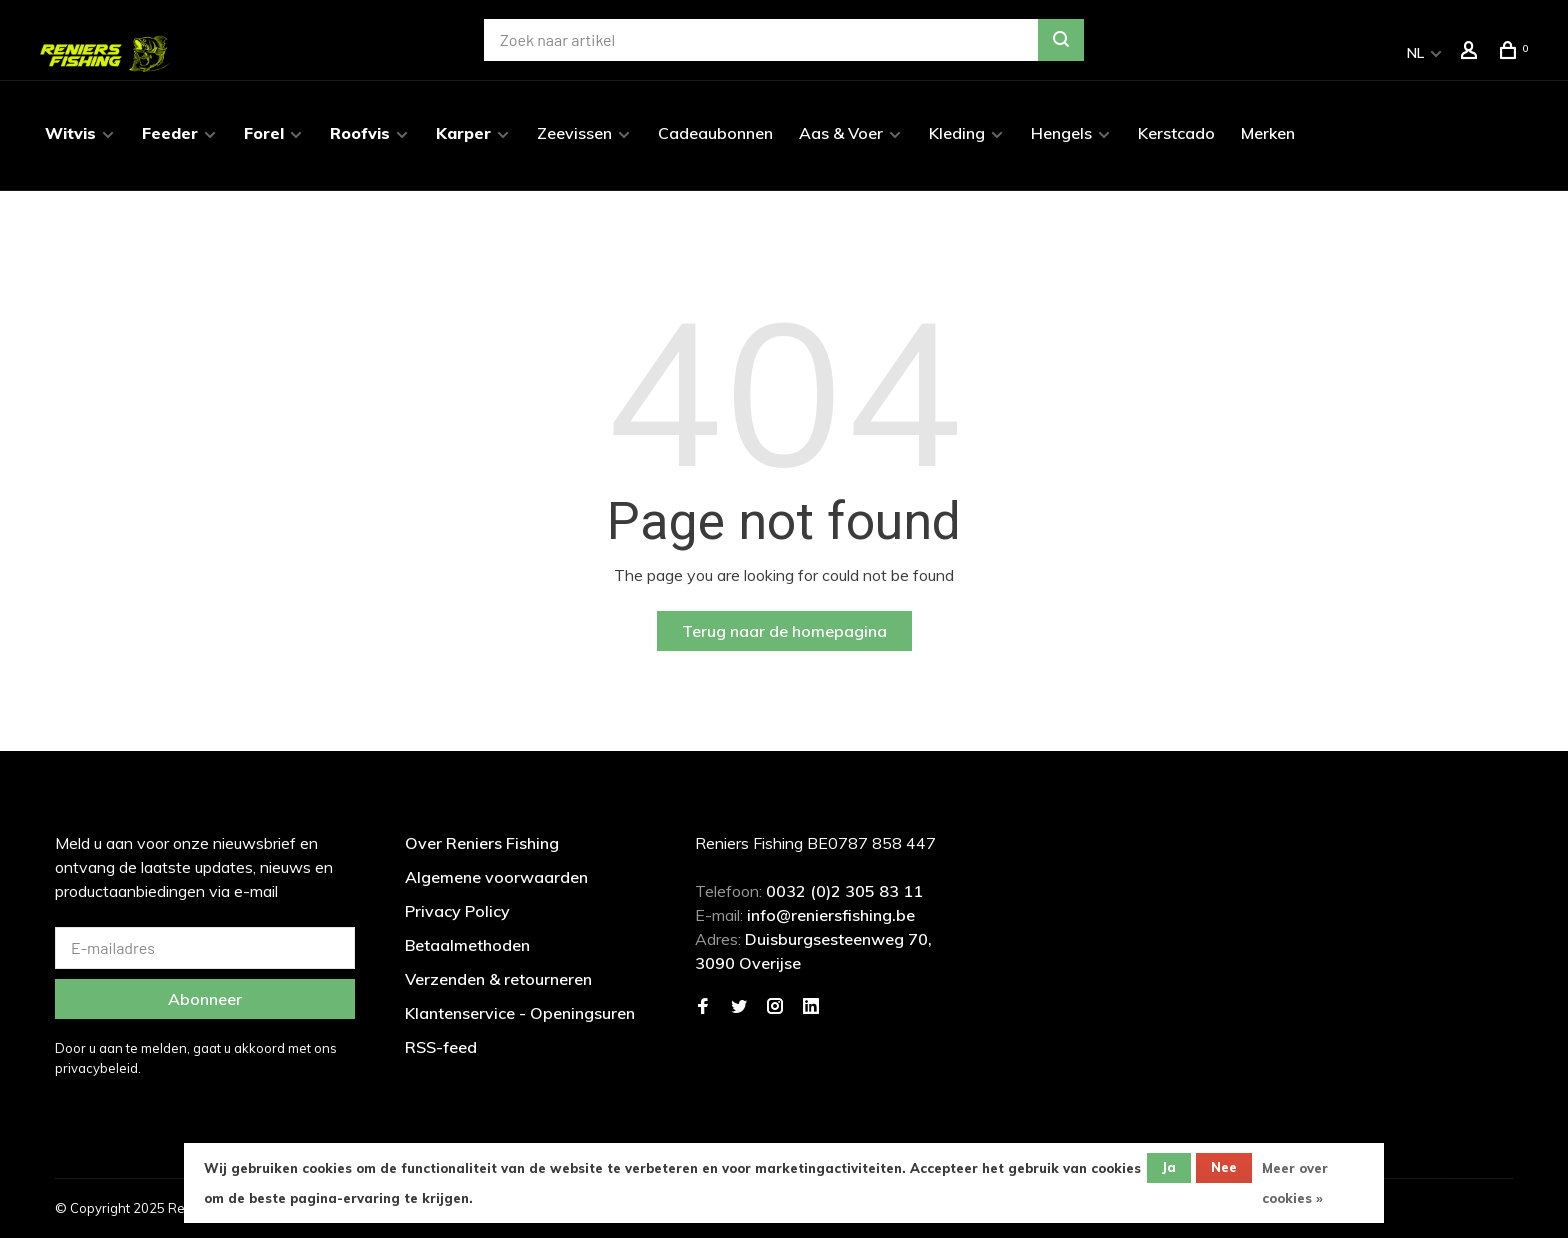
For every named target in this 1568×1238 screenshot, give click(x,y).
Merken (1268, 133)
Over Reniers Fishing (482, 843)
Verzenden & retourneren (498, 979)
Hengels (1061, 133)
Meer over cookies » (1295, 1183)
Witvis (70, 133)
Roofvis (360, 133)
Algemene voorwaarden (496, 877)
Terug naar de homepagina (784, 631)
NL (1415, 53)
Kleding (957, 133)
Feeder (170, 133)
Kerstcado (1176, 133)
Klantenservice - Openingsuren (520, 1013)
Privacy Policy (457, 911)
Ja (1169, 1167)
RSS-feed (441, 1047)
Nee (1224, 1167)
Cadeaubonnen (715, 133)
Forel (264, 133)
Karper (463, 133)
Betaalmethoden (467, 945)
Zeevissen (574, 133)
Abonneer (205, 999)
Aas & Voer (841, 133)
